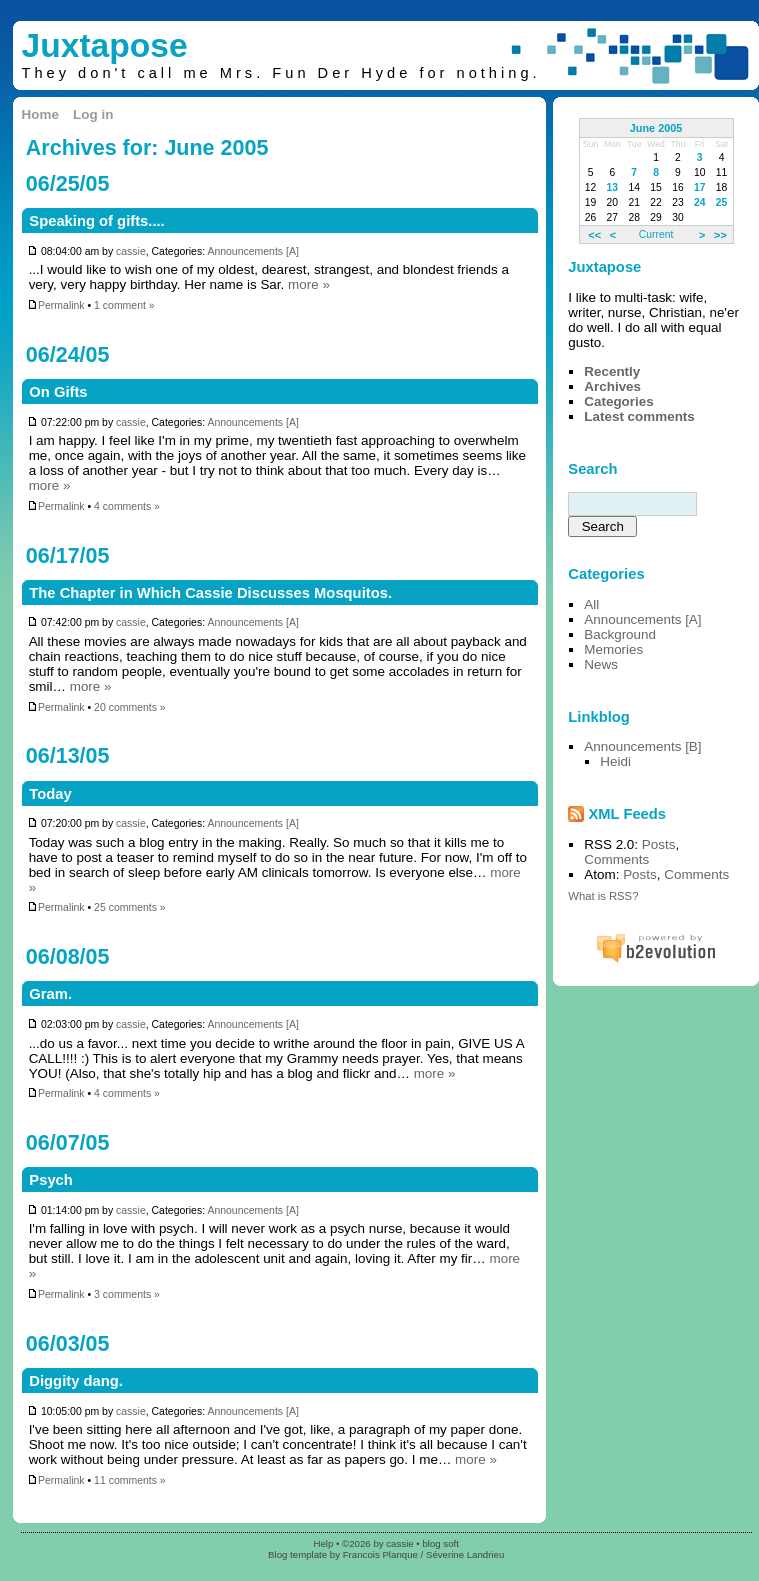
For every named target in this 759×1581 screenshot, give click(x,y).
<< (594, 234)
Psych (51, 1180)
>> (720, 234)
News (601, 664)
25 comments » (130, 907)
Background (620, 634)
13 (613, 187)
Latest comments (639, 416)
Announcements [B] (642, 746)
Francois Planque (380, 1554)
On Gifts (58, 392)
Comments (616, 859)
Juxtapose (105, 45)
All (591, 604)
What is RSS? (603, 896)
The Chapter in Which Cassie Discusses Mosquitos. (210, 593)
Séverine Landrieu (465, 1554)
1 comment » (124, 305)
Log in (93, 114)
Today (50, 794)
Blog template (297, 1554)
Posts (659, 844)
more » (309, 284)
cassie (131, 251)
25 (722, 202)
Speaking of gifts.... (96, 221)
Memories (613, 649)
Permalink (56, 305)
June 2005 (656, 128)
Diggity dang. (76, 1381)
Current (656, 234)
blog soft (440, 1543)
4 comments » (127, 506)
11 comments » (130, 1480)
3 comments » (127, 1294)
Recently (612, 371)
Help (324, 1543)
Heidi (615, 761)
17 (700, 187)
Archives (612, 386)
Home (40, 114)
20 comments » (130, 707)
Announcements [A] (252, 251)
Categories (618, 401)
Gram (48, 994)
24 (700, 202)
